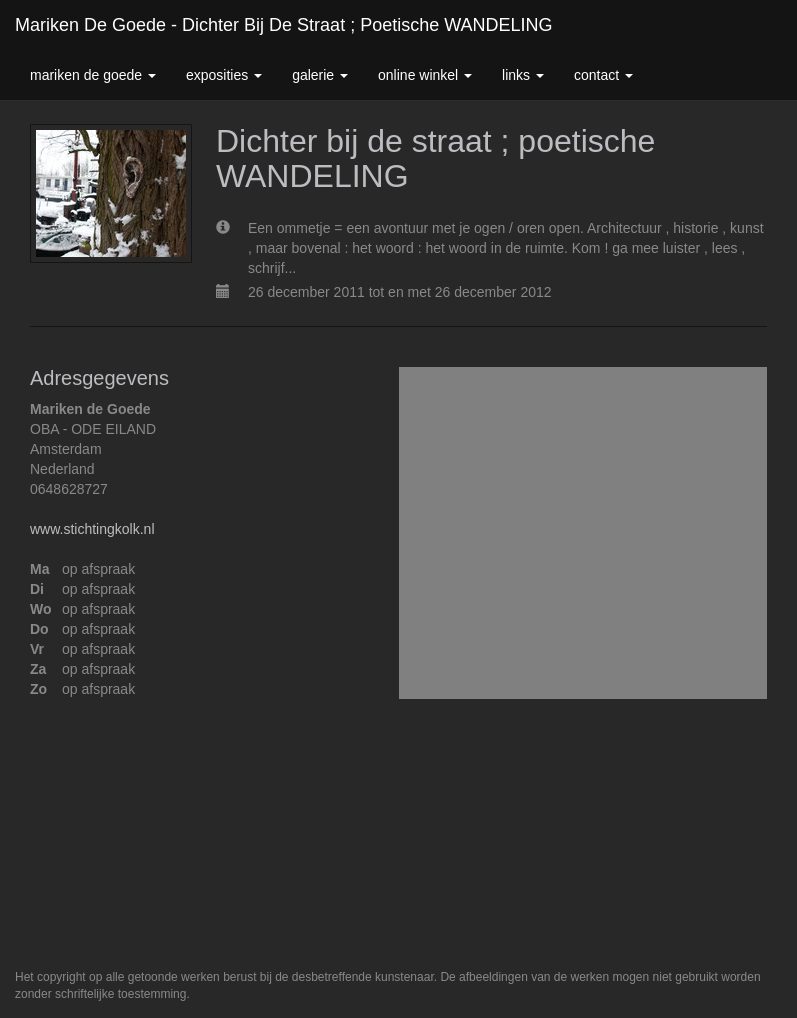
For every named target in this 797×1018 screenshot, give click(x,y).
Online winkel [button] (425, 75)
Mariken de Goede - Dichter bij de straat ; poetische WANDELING (284, 25)
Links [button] (523, 75)
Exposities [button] (224, 75)
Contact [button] (603, 75)
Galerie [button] (320, 75)
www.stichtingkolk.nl (92, 529)
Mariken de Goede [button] (93, 75)
